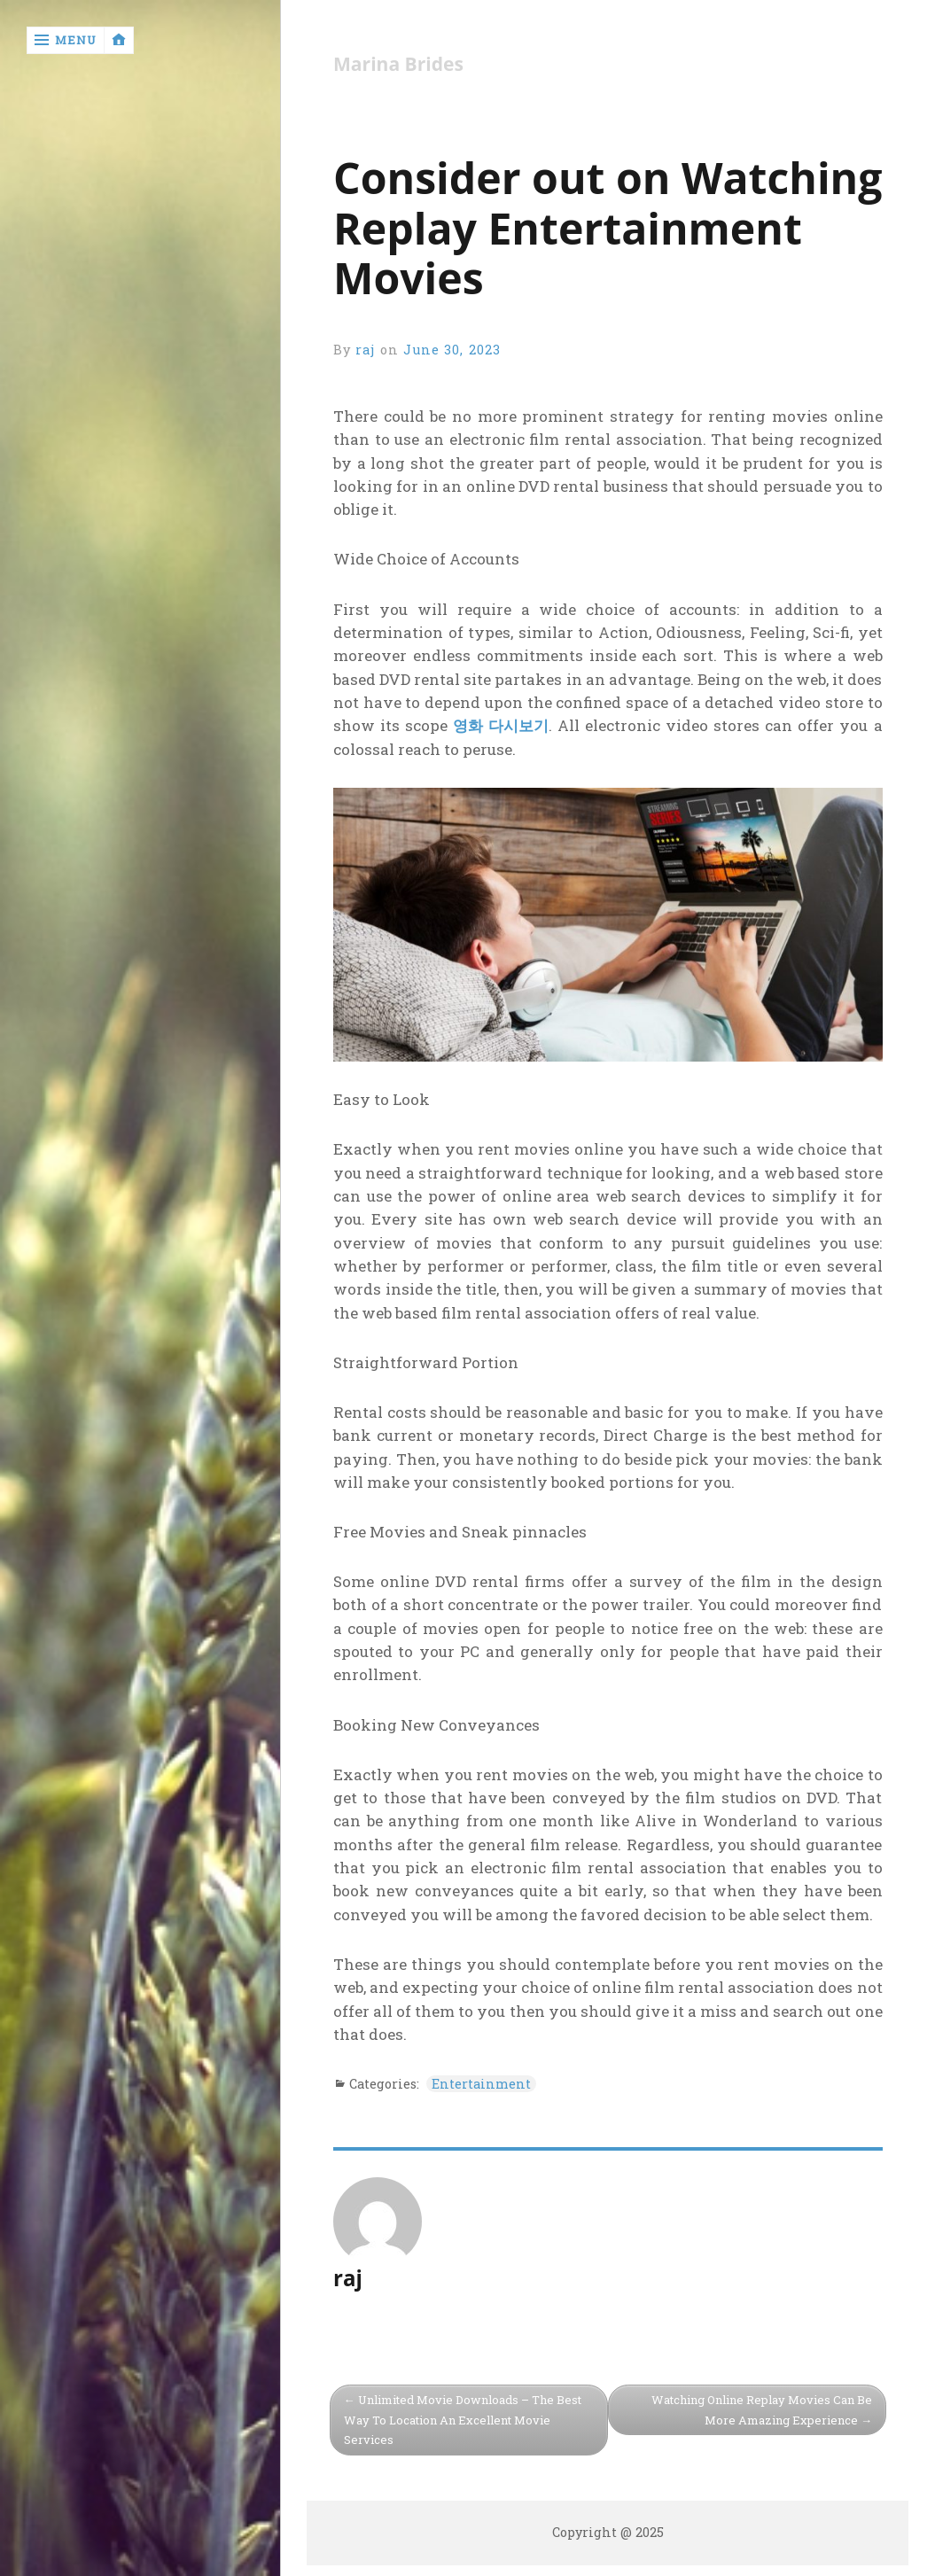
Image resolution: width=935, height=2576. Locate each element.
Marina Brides (398, 64)
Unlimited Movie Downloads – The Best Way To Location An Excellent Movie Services (462, 2420)
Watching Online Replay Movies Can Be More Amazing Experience (761, 2410)
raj (365, 349)
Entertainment (481, 2083)
